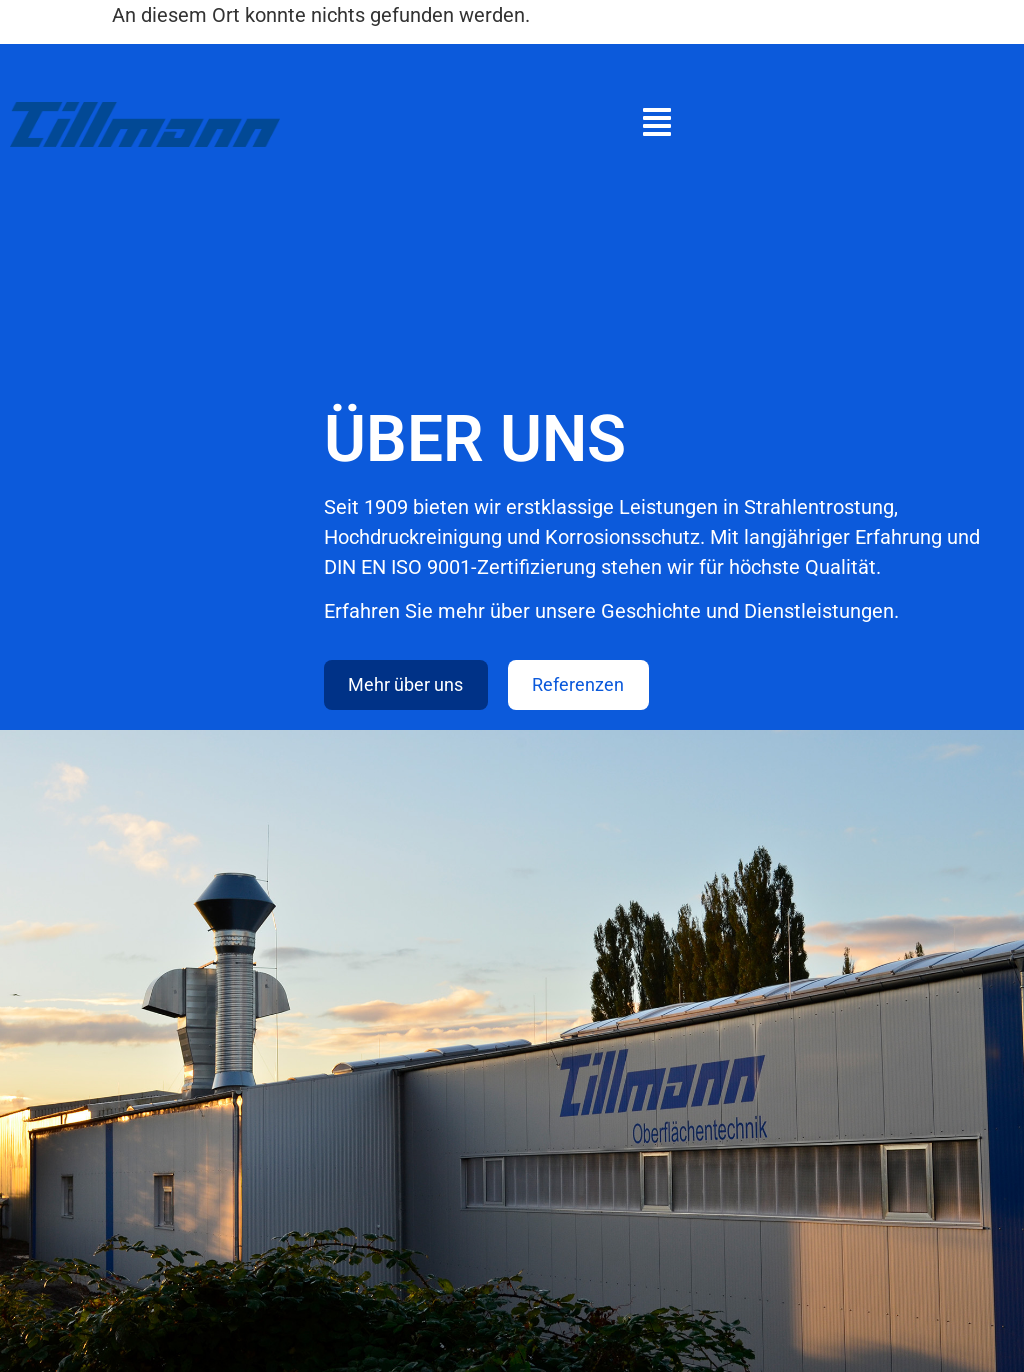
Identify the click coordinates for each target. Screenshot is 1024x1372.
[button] (657, 124)
